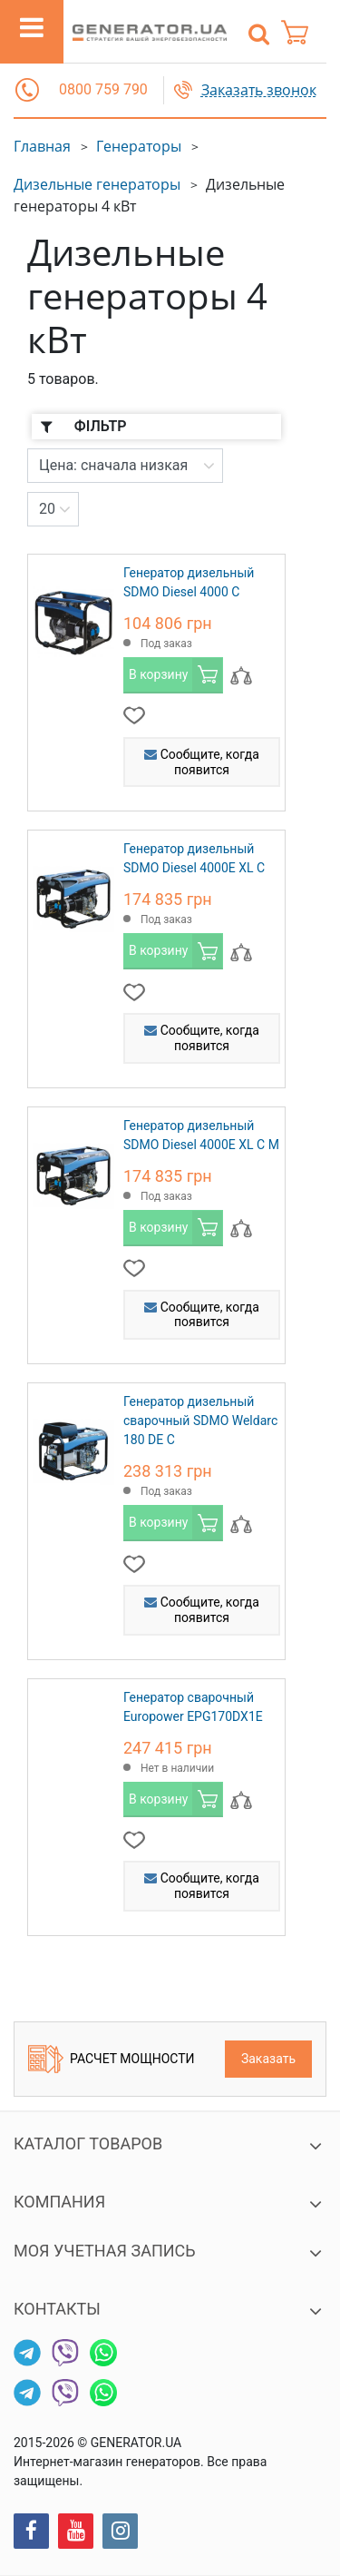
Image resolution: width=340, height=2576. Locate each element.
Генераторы (138, 146)
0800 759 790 (103, 89)
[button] (27, 90)
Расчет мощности (111, 2059)
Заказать (268, 2058)
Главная (42, 146)
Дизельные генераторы (97, 184)
